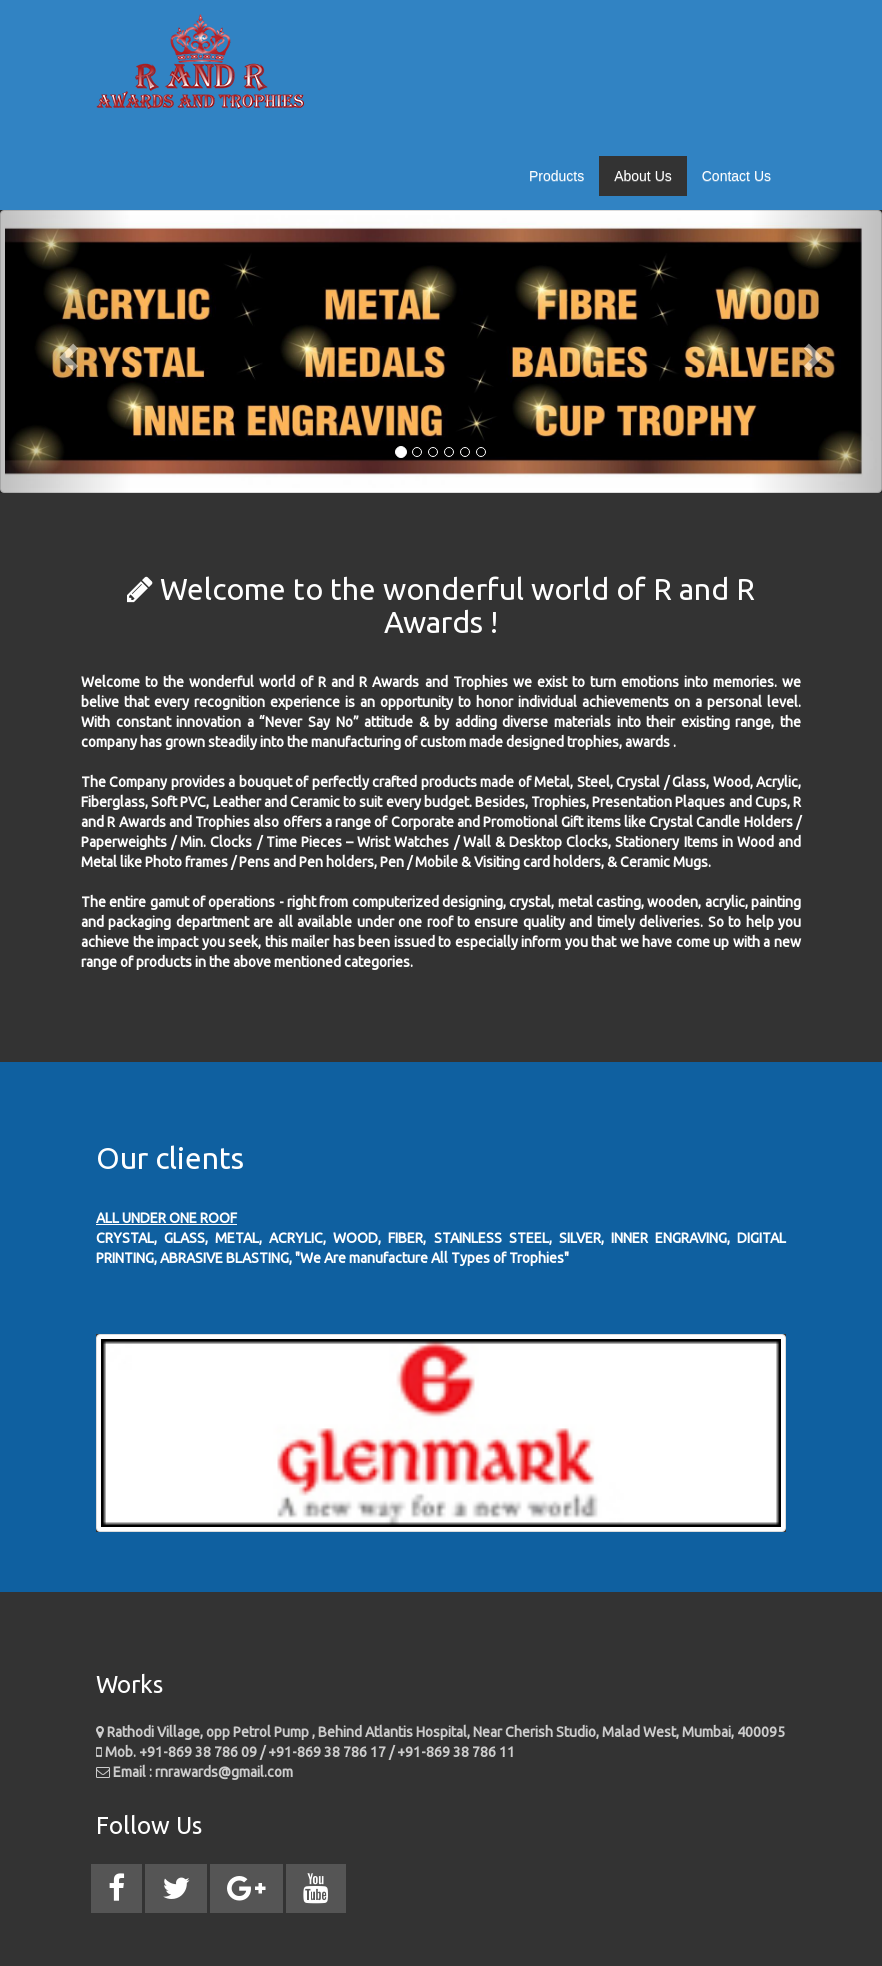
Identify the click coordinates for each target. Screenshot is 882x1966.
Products (556, 176)
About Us (643, 176)
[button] (66, 351)
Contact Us (736, 176)
